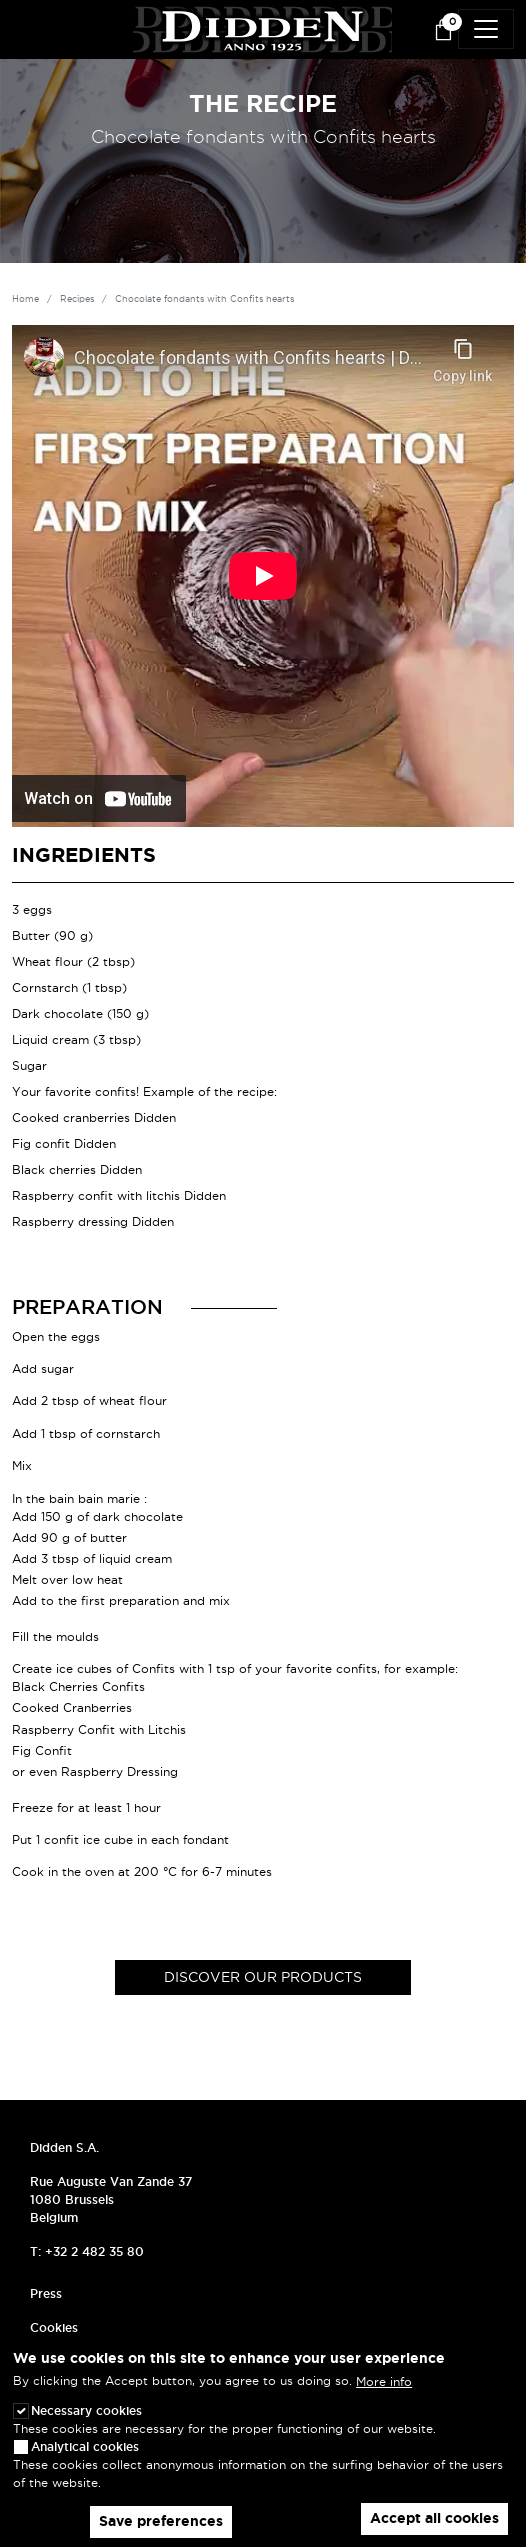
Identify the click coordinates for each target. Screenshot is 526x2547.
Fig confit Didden (64, 1143)
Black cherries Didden (77, 1169)
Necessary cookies (86, 2410)
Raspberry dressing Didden (93, 1221)
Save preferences (161, 2521)
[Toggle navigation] (486, 29)
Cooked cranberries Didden (94, 1117)
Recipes (77, 299)
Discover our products (263, 1977)
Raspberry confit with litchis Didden (119, 1195)
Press (46, 2293)
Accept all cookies (434, 2518)
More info (384, 2381)
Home (25, 299)
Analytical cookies (85, 2446)
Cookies (54, 2327)
